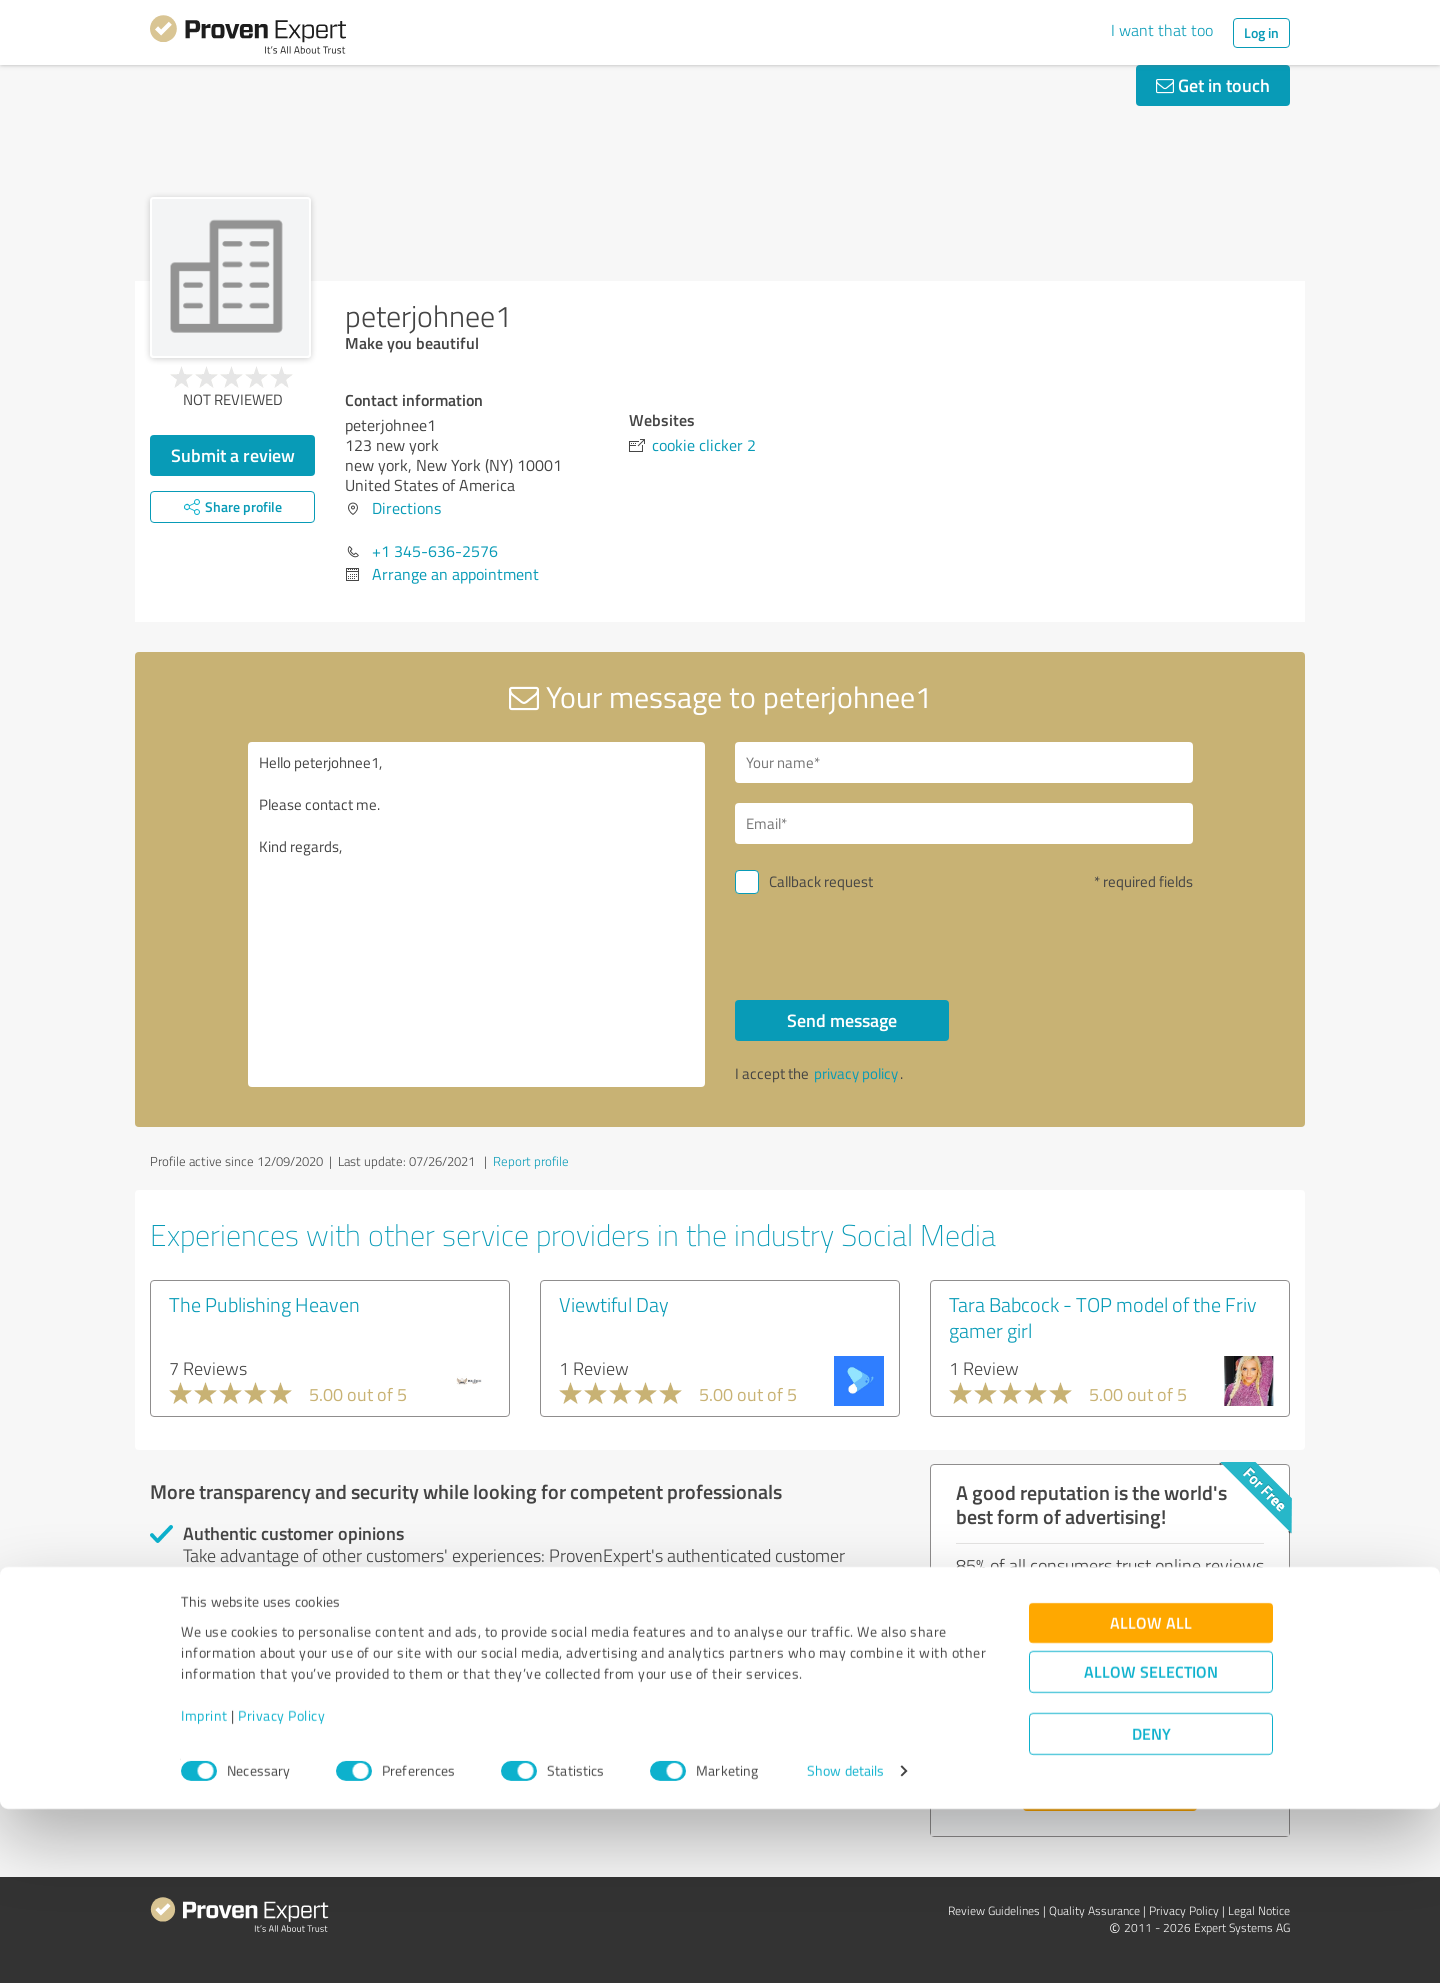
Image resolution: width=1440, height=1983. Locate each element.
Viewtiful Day (614, 1304)
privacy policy (856, 1073)
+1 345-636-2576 (435, 551)
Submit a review (233, 455)
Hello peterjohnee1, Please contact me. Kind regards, (477, 914)
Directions (406, 508)
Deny (1151, 1908)
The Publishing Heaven (264, 1304)
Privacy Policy (281, 1889)
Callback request (821, 881)
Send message (842, 1020)
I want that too (1162, 30)
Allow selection (1151, 1846)
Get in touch (1213, 85)
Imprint (204, 1889)
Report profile (531, 1161)
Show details (845, 1945)
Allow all (1151, 1797)
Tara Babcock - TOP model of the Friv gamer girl (1103, 1317)
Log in (1261, 32)
